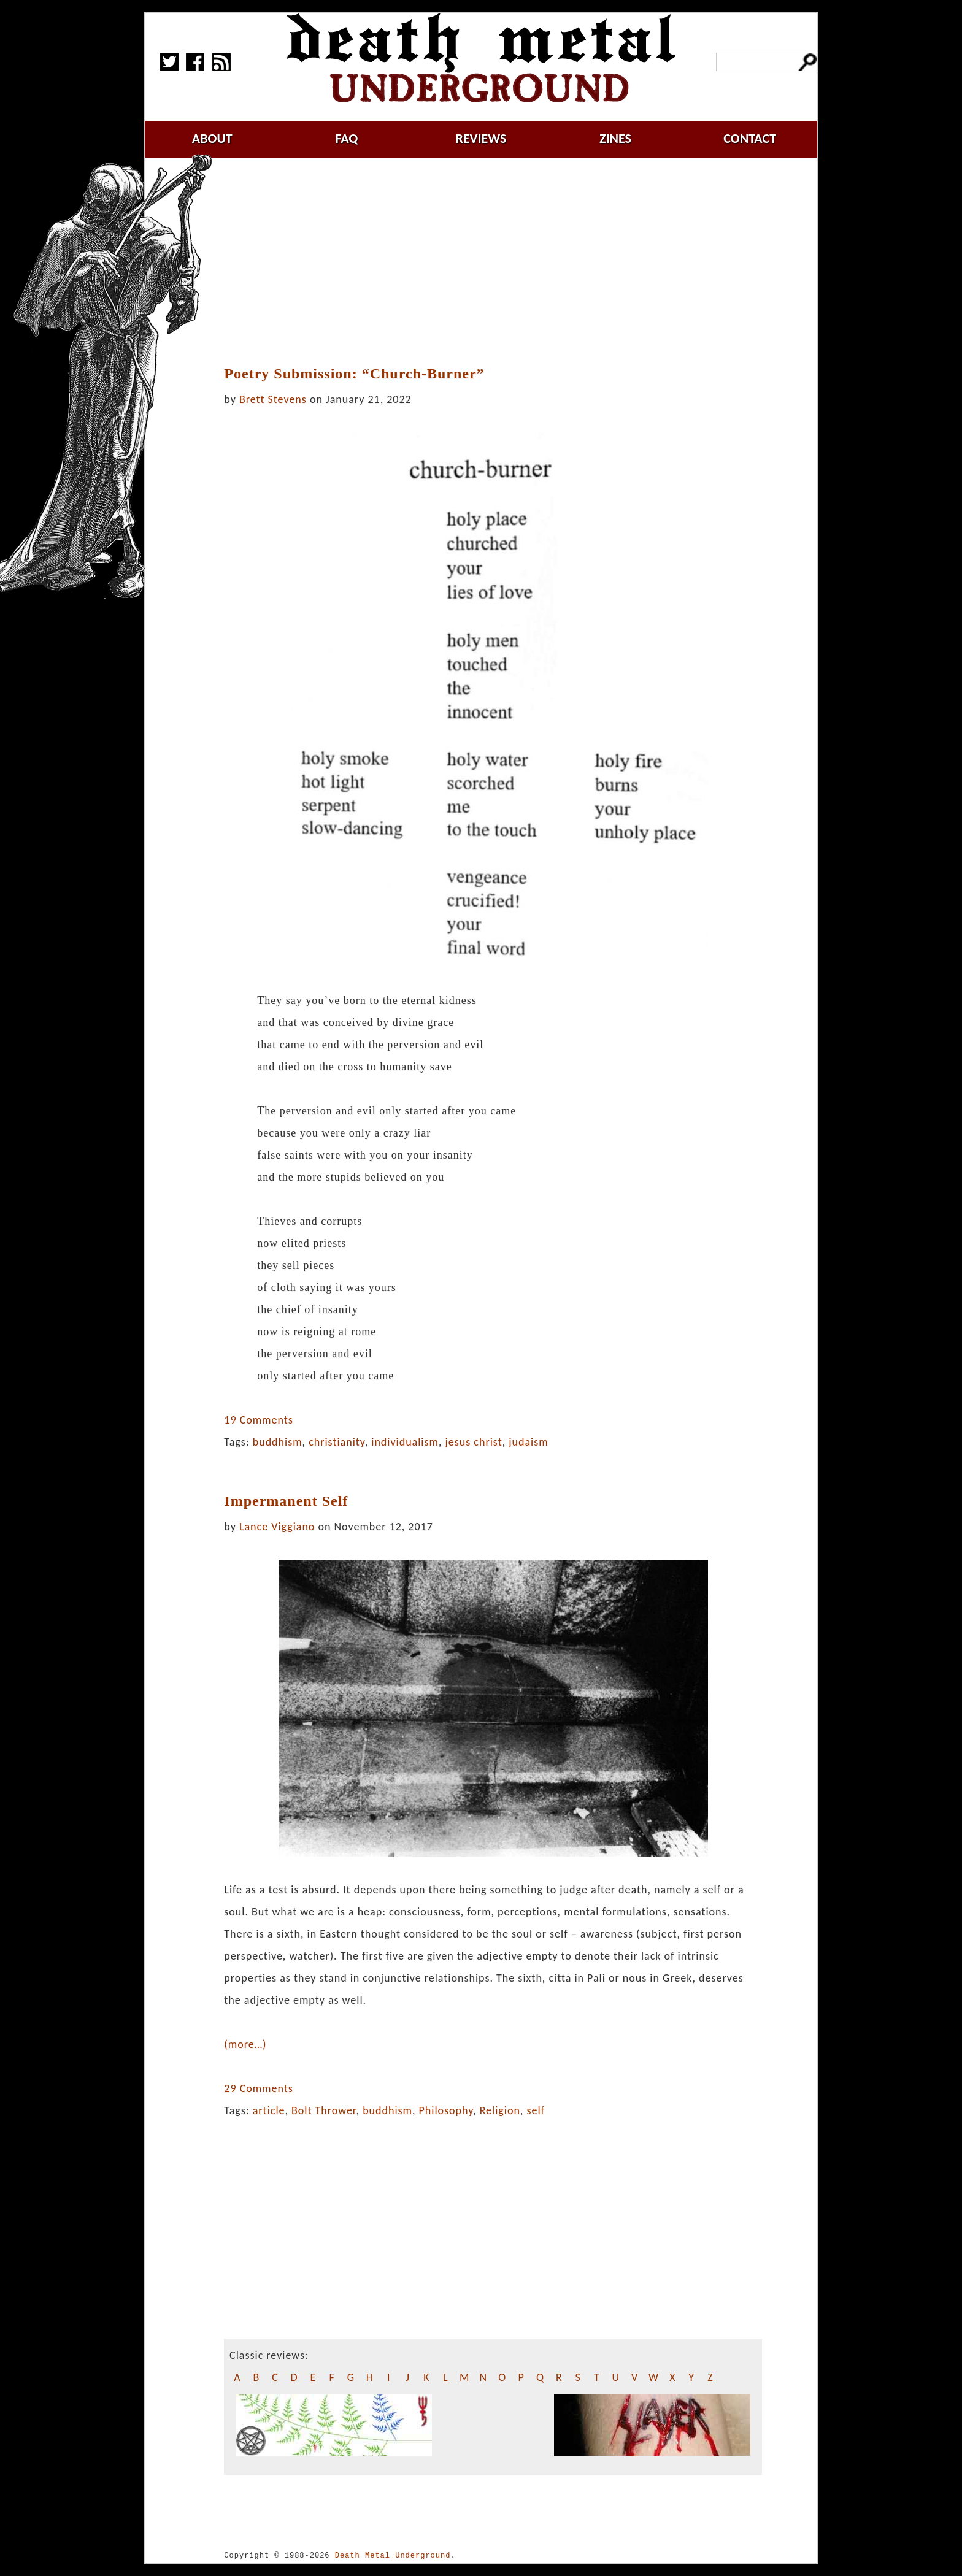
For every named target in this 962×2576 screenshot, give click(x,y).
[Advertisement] (493, 262)
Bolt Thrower (323, 2110)
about (212, 138)
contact (749, 138)
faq (346, 138)
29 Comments (258, 2088)
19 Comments (258, 1420)
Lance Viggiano (277, 1526)
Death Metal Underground (393, 2555)
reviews (481, 138)
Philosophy (446, 2110)
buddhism (277, 1442)
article (269, 2110)
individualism (405, 1442)
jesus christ (473, 1442)
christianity (337, 1442)
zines (615, 138)
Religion (500, 2110)
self (535, 2110)
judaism (528, 1442)
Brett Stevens (273, 399)
